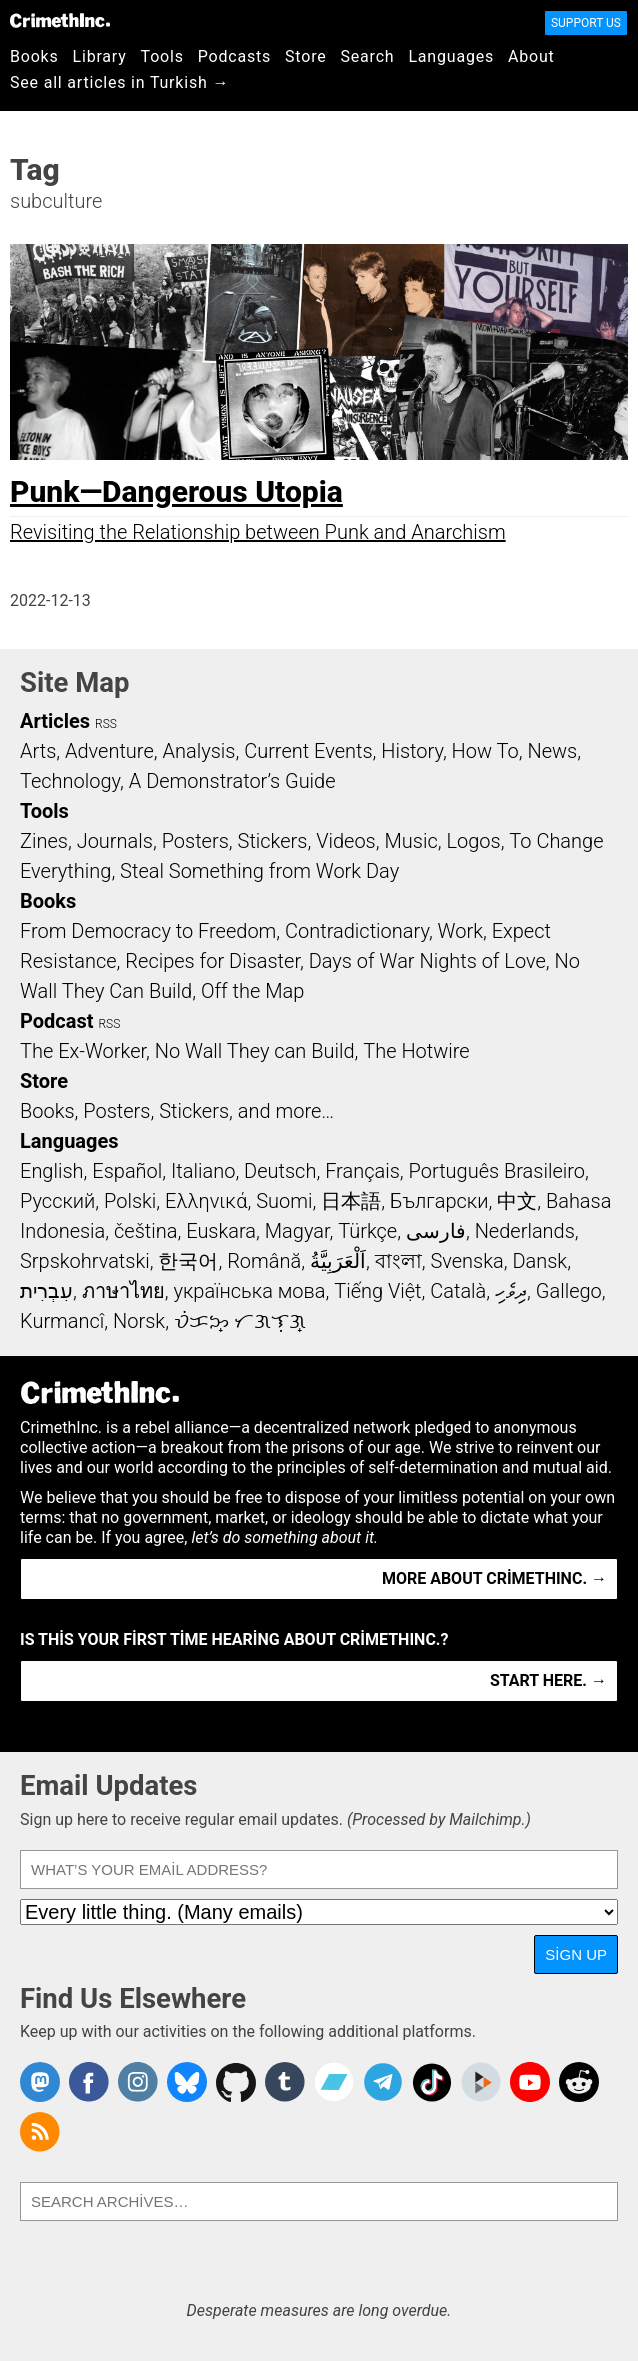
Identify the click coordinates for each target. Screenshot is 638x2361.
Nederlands (525, 1231)
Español (127, 1171)
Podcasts (234, 56)
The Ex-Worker (83, 1051)
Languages (451, 56)
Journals (115, 841)
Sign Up (576, 1954)
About (531, 56)
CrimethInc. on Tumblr (285, 2082)
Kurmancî (62, 1321)
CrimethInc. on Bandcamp (334, 2082)
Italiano (203, 1171)
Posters (195, 841)
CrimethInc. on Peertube (481, 2082)
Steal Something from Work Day (259, 871)
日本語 (351, 1201)
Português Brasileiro (497, 1171)
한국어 (188, 1261)
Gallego (569, 1291)
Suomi (284, 1201)
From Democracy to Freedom (148, 931)
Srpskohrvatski (85, 1261)
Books (34, 56)
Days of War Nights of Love (427, 961)
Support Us (586, 23)
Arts (38, 751)
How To (485, 751)
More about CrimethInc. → (494, 1578)
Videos (346, 841)
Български (439, 1201)
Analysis (198, 751)
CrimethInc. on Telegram (383, 2082)
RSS (106, 724)
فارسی (436, 1231)
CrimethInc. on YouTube (530, 2082)
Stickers (273, 841)
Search (368, 56)
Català (458, 1291)
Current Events (308, 751)
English (52, 1171)
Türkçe (367, 1231)
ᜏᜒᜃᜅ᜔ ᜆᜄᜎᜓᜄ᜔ (240, 1321)
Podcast (56, 1021)
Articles (55, 721)
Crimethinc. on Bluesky (187, 2082)
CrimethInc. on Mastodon (40, 2082)
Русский (57, 1201)
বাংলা (398, 1261)
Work (460, 931)
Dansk (539, 1261)
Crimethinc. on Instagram (138, 2082)
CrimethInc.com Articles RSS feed (40, 2132)
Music (410, 841)
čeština (145, 1231)
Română (264, 1261)
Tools (162, 56)
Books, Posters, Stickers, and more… (177, 1111)
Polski (130, 1201)
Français (362, 1171)
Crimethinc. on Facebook (89, 2082)
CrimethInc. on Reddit (579, 2082)
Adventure (109, 751)
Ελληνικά (206, 1201)
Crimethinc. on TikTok (432, 2082)
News (552, 751)
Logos (473, 841)
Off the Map (252, 991)
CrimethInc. (60, 20)
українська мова (249, 1291)
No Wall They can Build (255, 1051)
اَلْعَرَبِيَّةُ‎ (338, 1261)
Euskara (221, 1231)
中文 (517, 1201)
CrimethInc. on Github (236, 2082)
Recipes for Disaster (212, 961)
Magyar (297, 1231)
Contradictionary (357, 931)
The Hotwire (416, 1051)
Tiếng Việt (377, 1291)
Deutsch (280, 1171)
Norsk (139, 1321)
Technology (70, 781)
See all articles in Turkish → (119, 82)
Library (100, 56)
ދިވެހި (511, 1291)
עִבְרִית (46, 1291)
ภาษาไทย (123, 1291)
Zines (44, 841)
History (412, 751)
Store (305, 56)
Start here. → (548, 1680)
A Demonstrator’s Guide (232, 781)
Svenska (466, 1261)
